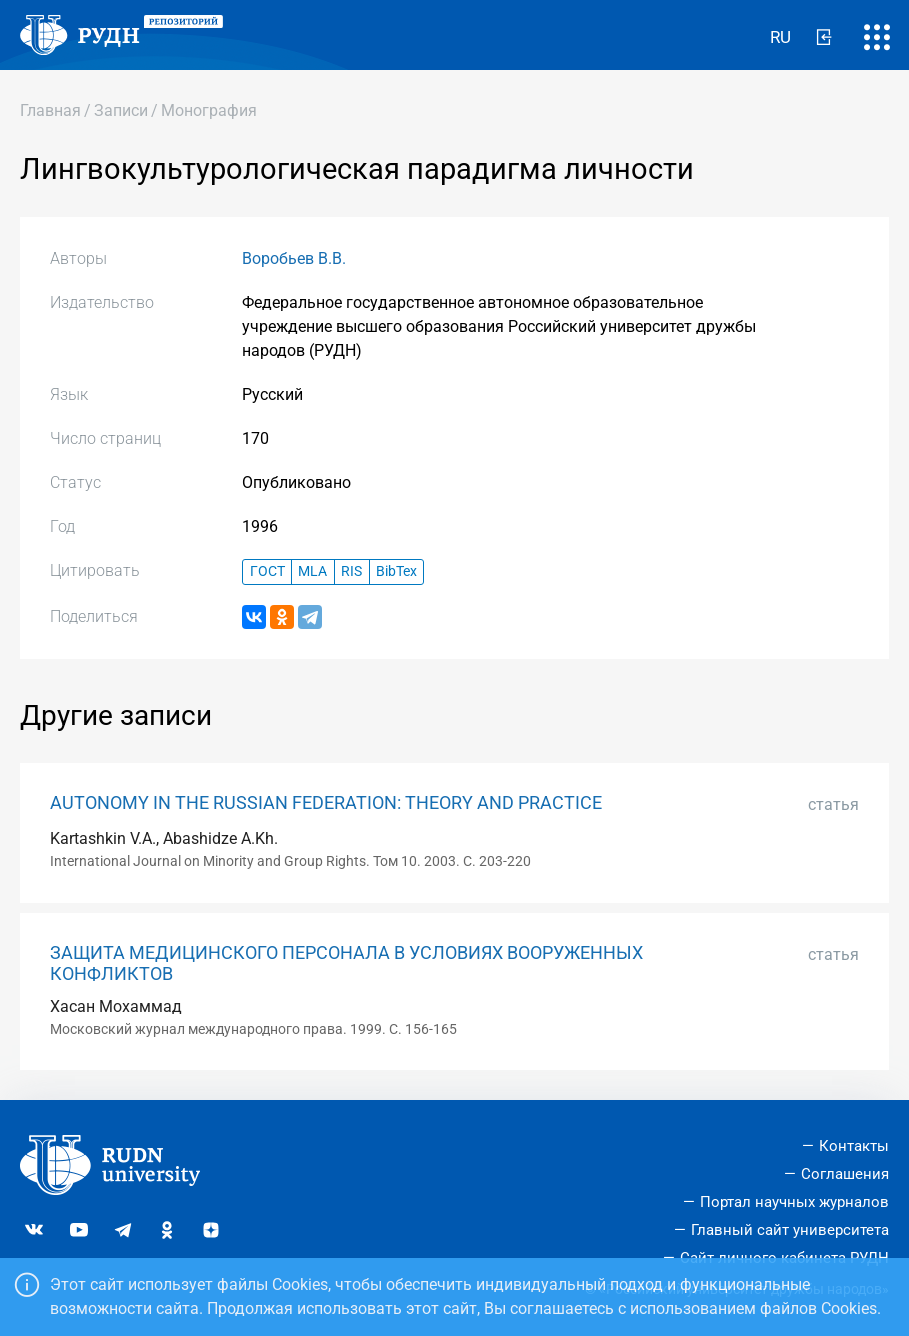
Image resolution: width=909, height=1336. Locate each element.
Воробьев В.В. (294, 258)
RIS (351, 571)
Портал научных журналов (794, 1202)
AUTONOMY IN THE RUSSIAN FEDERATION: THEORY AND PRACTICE (326, 803)
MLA (312, 571)
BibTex (396, 571)
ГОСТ (267, 571)
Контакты (854, 1146)
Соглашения (845, 1174)
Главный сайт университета (790, 1230)
